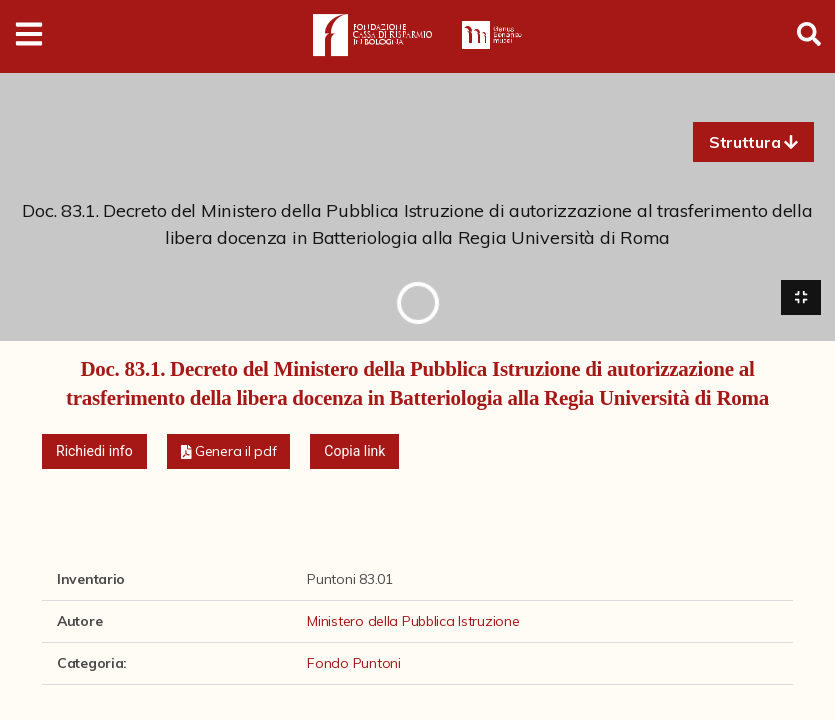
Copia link (354, 453)
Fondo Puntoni (353, 665)
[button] (753, 142)
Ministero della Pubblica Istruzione (413, 623)
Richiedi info (94, 453)
